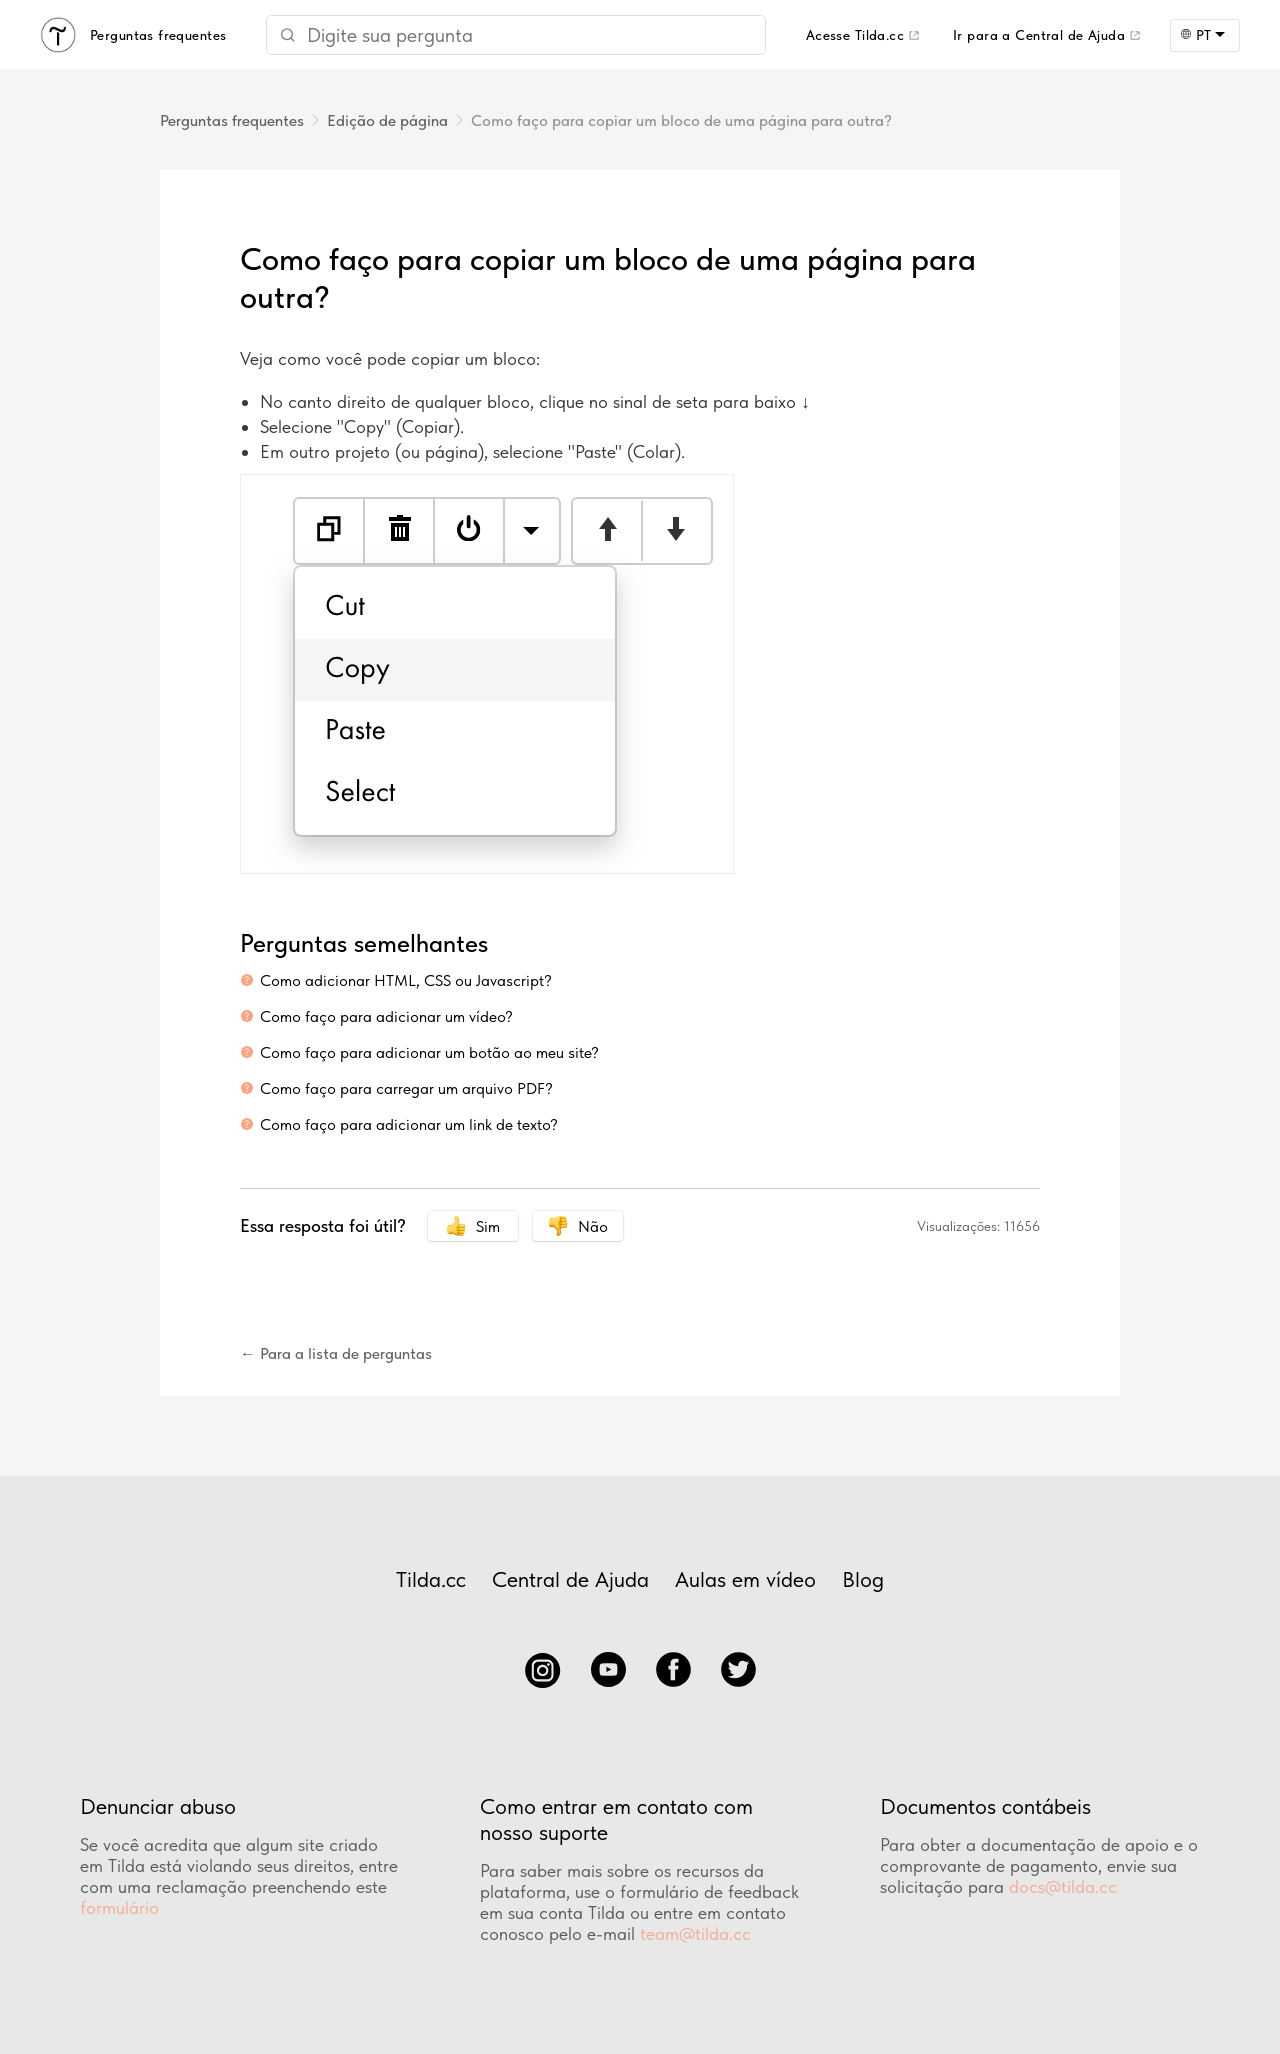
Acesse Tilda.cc (855, 35)
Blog (863, 1579)
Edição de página (387, 120)
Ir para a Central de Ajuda (1039, 35)
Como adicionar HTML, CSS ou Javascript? (406, 980)
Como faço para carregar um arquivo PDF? (406, 1088)
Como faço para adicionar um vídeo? (386, 1016)
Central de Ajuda (570, 1579)
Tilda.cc (431, 1579)
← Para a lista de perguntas (336, 1353)
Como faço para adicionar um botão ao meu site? (429, 1052)
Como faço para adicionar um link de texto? (409, 1124)
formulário (119, 1907)
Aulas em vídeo (745, 1579)
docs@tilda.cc (1063, 1886)
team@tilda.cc (695, 1933)
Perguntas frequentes (232, 120)
